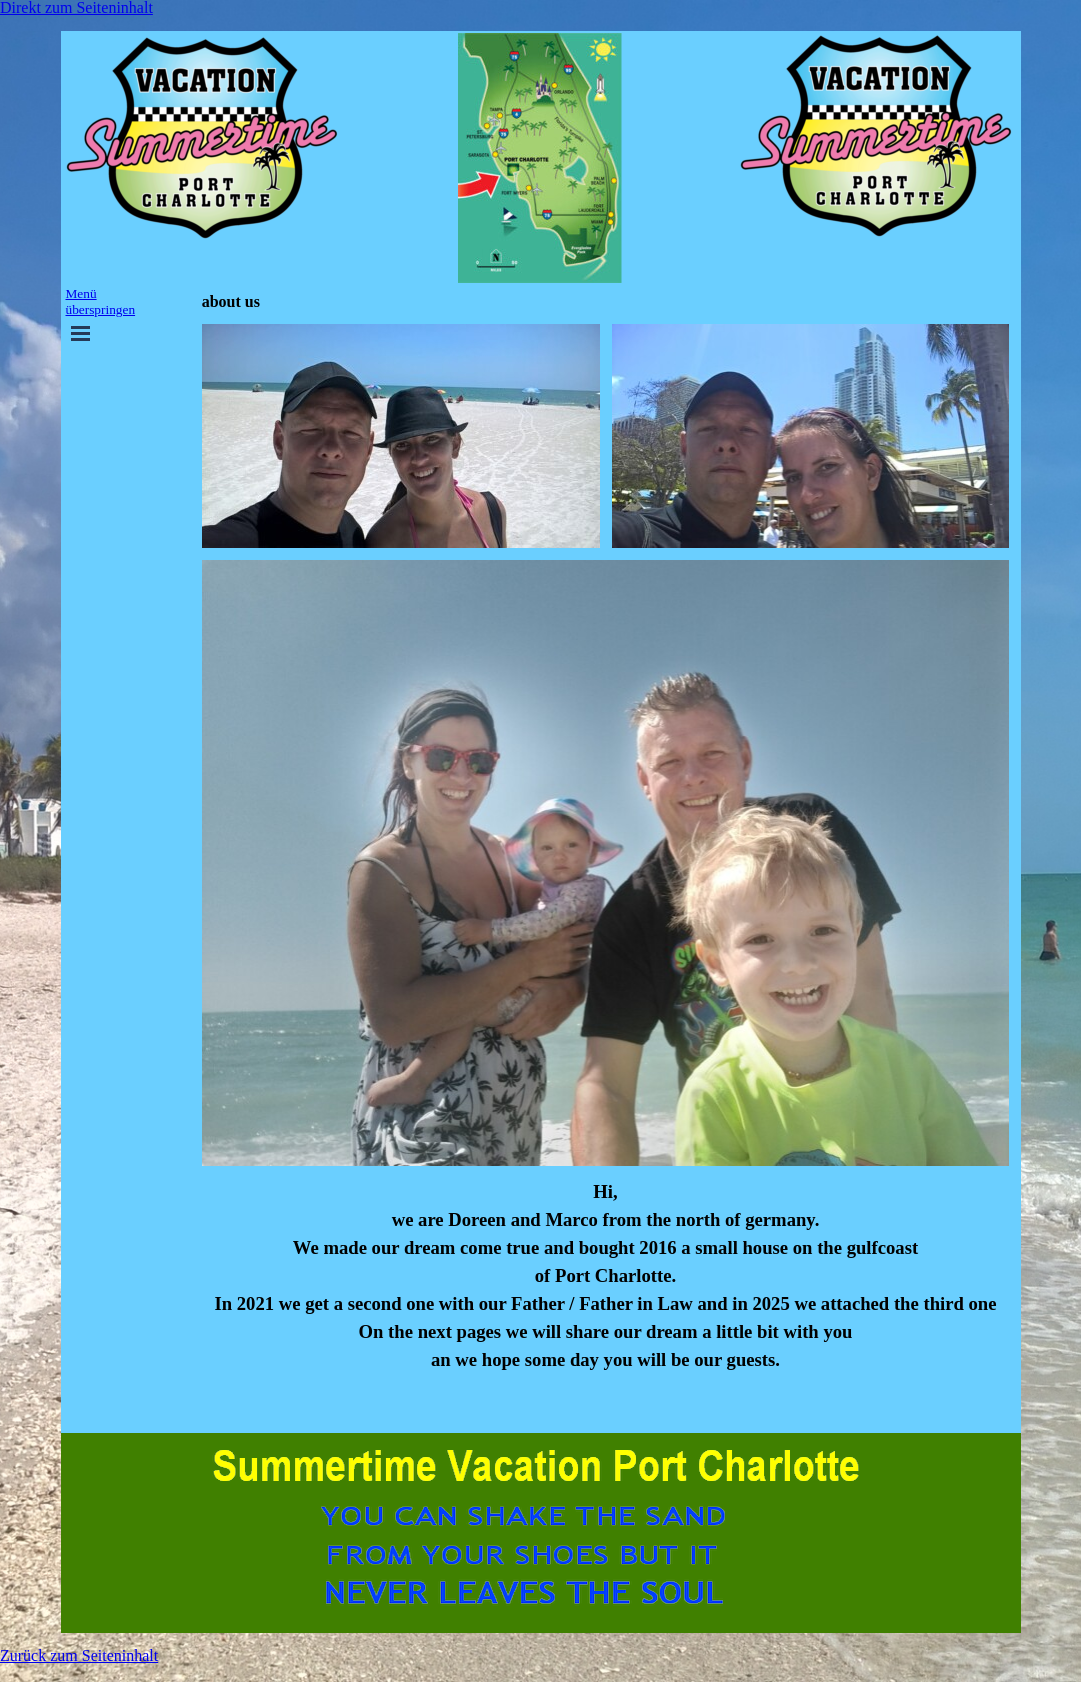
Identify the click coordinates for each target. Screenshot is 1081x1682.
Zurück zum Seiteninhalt (79, 1655)
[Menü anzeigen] (81, 333)
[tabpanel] (606, 1300)
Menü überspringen (101, 301)
